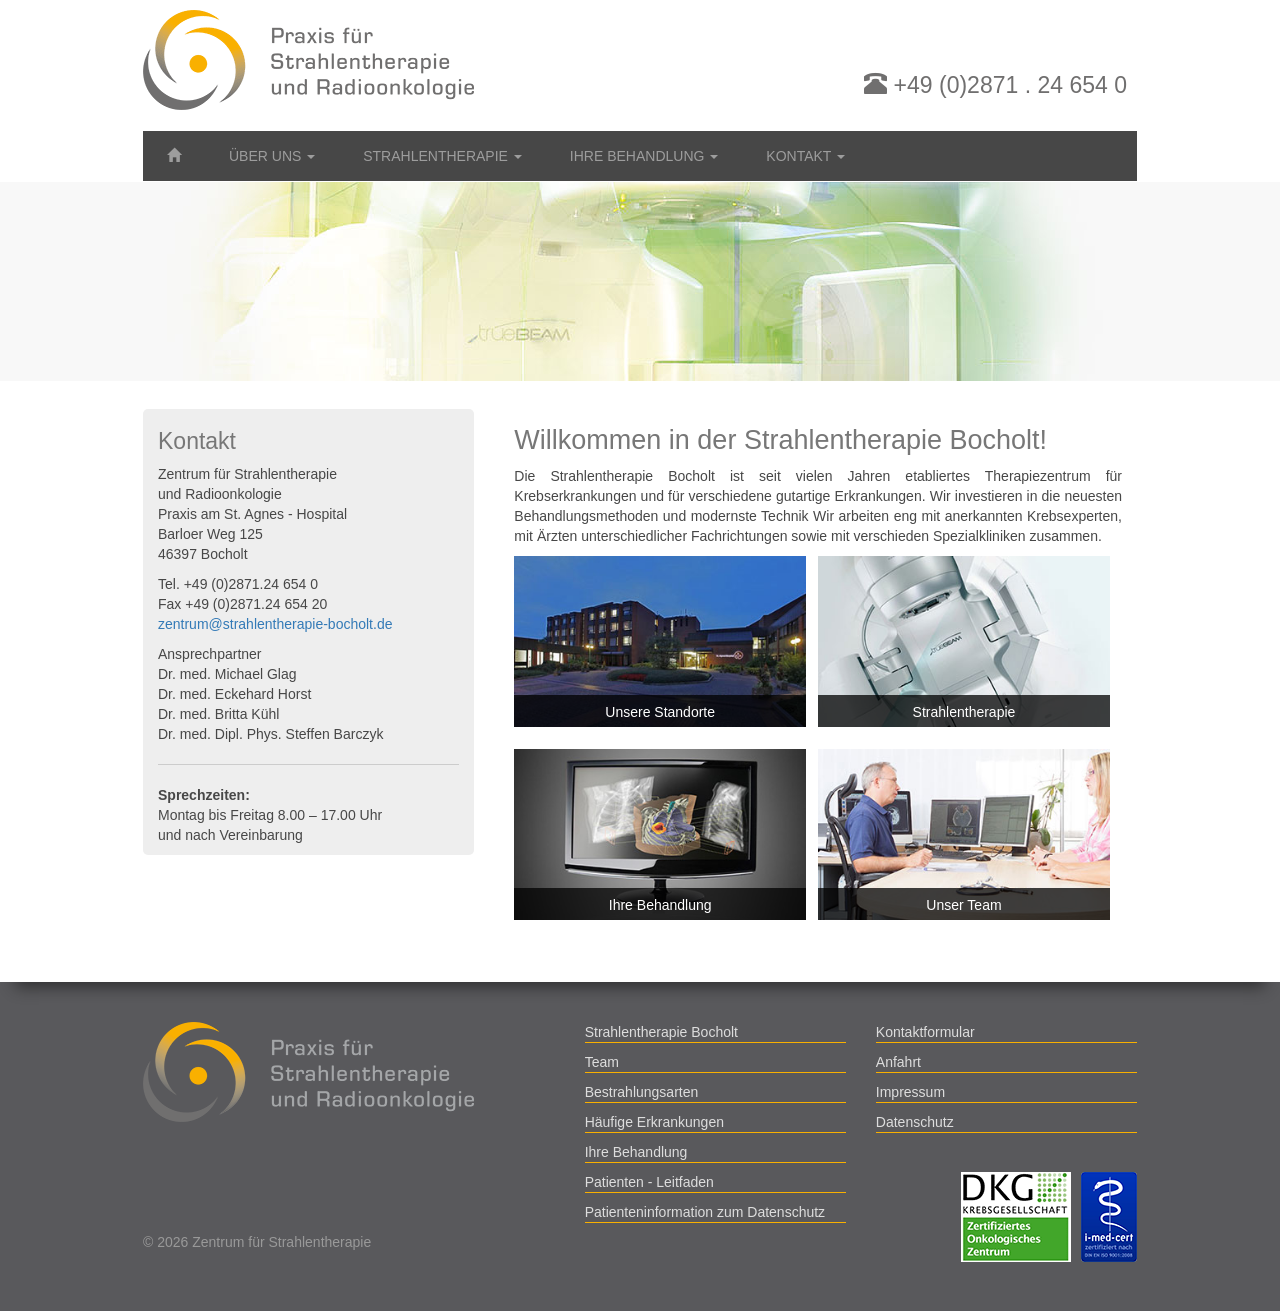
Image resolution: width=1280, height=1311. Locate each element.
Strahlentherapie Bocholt (661, 1032)
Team (602, 1062)
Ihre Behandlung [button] (644, 156)
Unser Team (963, 905)
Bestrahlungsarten (642, 1092)
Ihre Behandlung (660, 905)
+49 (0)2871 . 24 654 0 (995, 85)
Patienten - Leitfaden (649, 1182)
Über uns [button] (272, 156)
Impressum (910, 1092)
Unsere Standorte (660, 712)
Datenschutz (915, 1122)
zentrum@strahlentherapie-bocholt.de (275, 624)
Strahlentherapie (964, 712)
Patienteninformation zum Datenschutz (705, 1212)
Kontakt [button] (805, 156)
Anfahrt (898, 1062)
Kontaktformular (925, 1032)
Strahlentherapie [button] (442, 156)
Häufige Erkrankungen (654, 1122)
